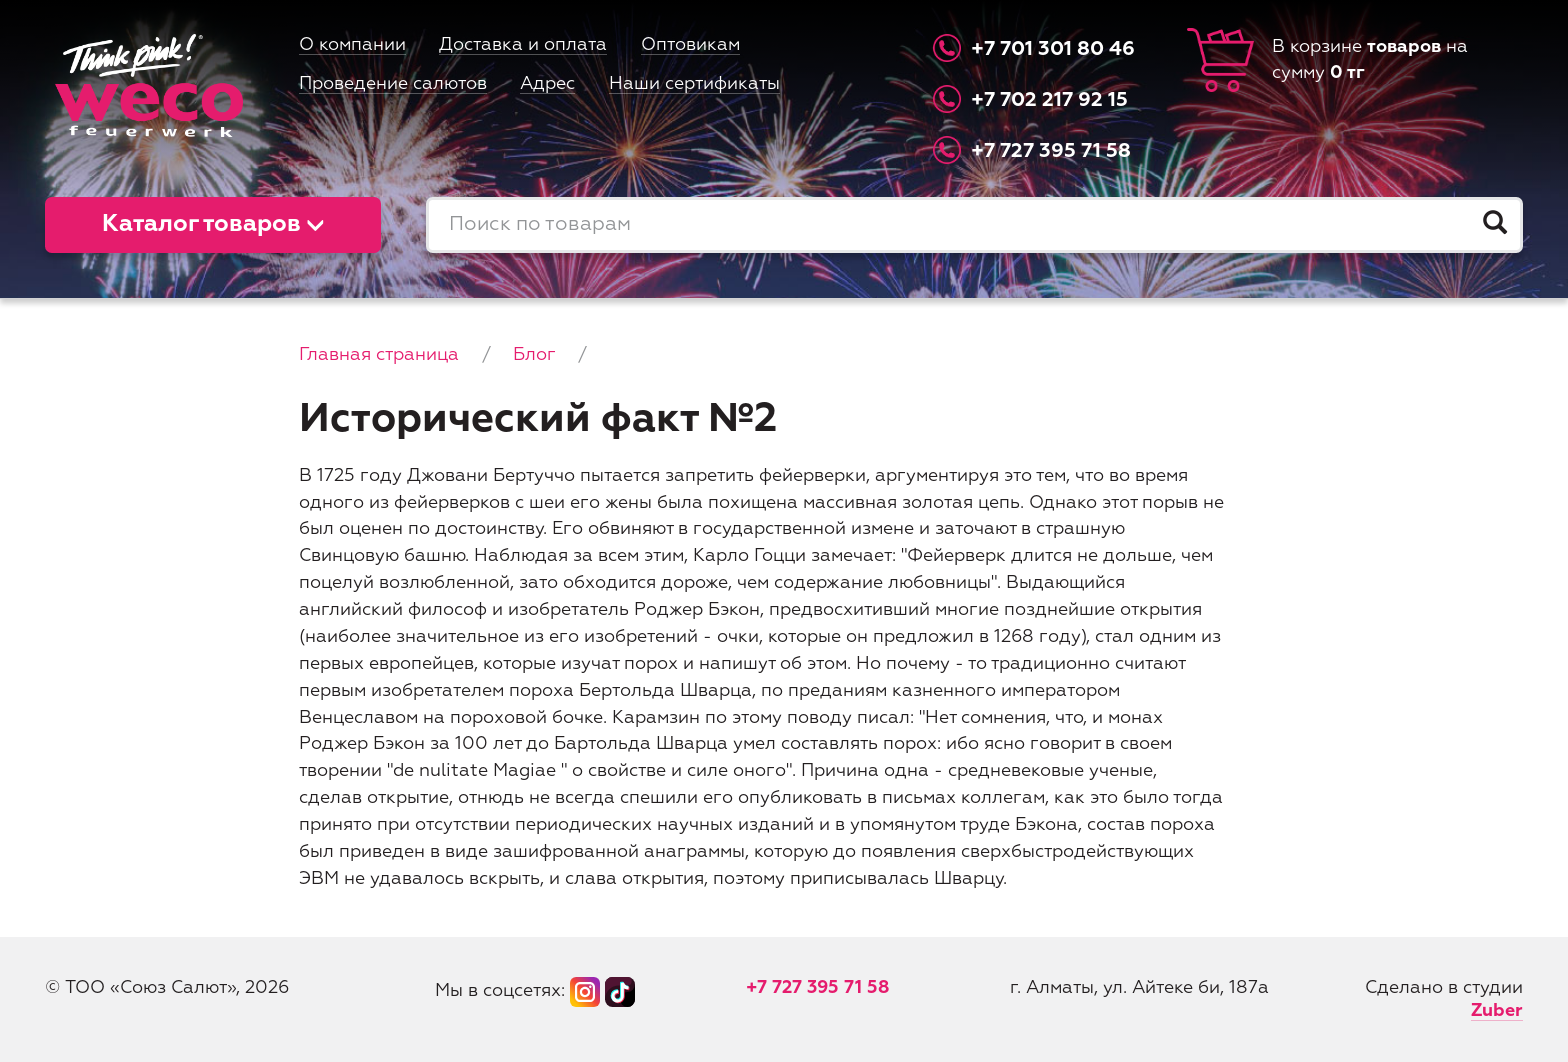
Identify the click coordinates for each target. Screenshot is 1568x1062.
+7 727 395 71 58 (1051, 151)
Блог (534, 355)
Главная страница (379, 355)
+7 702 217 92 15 (1049, 100)
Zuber (1497, 1011)
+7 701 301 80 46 (1053, 49)
